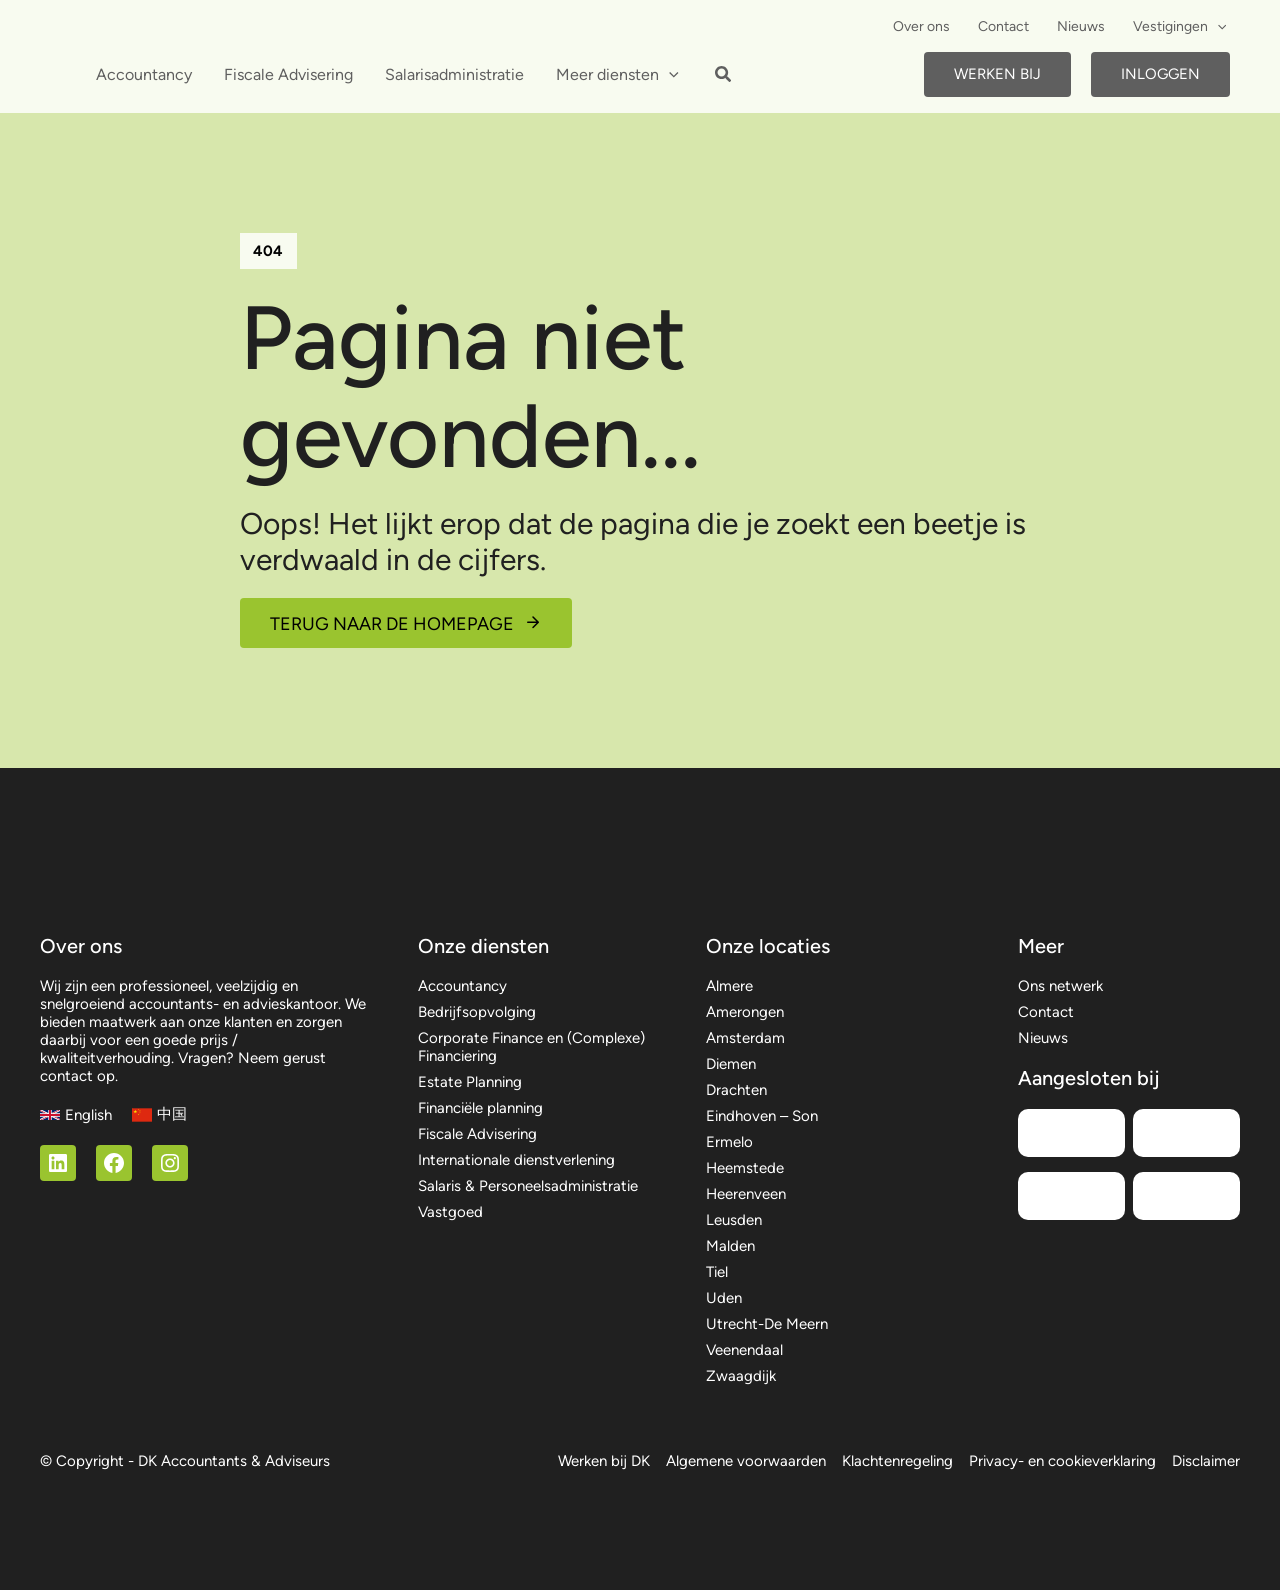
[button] (1217, 27)
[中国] (159, 1115)
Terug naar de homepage (392, 624)
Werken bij (997, 74)
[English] (76, 1115)
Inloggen (1160, 74)
